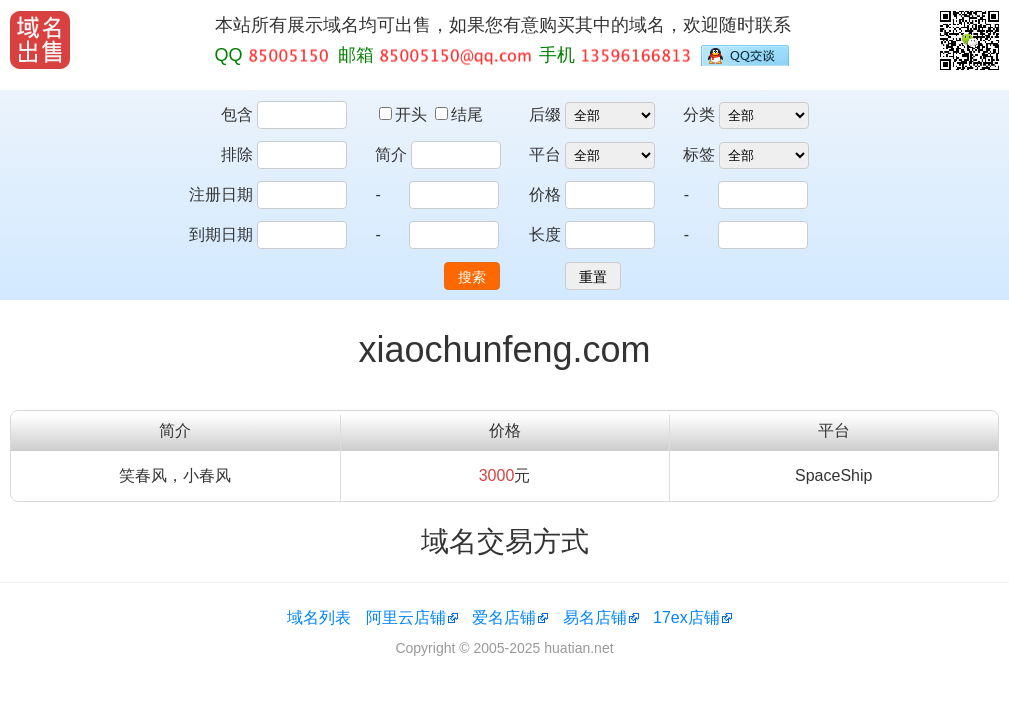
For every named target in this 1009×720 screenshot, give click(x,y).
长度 (545, 234)
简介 (391, 154)
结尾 (459, 114)
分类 (699, 114)
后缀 (545, 114)
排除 (237, 154)
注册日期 (221, 194)
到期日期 (221, 234)
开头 (405, 114)
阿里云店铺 (406, 617)
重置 (593, 277)
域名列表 (319, 617)
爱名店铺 (504, 617)
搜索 (472, 277)
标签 (699, 154)
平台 (545, 154)
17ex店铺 (686, 617)
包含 (237, 114)
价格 (545, 194)
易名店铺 (595, 617)
